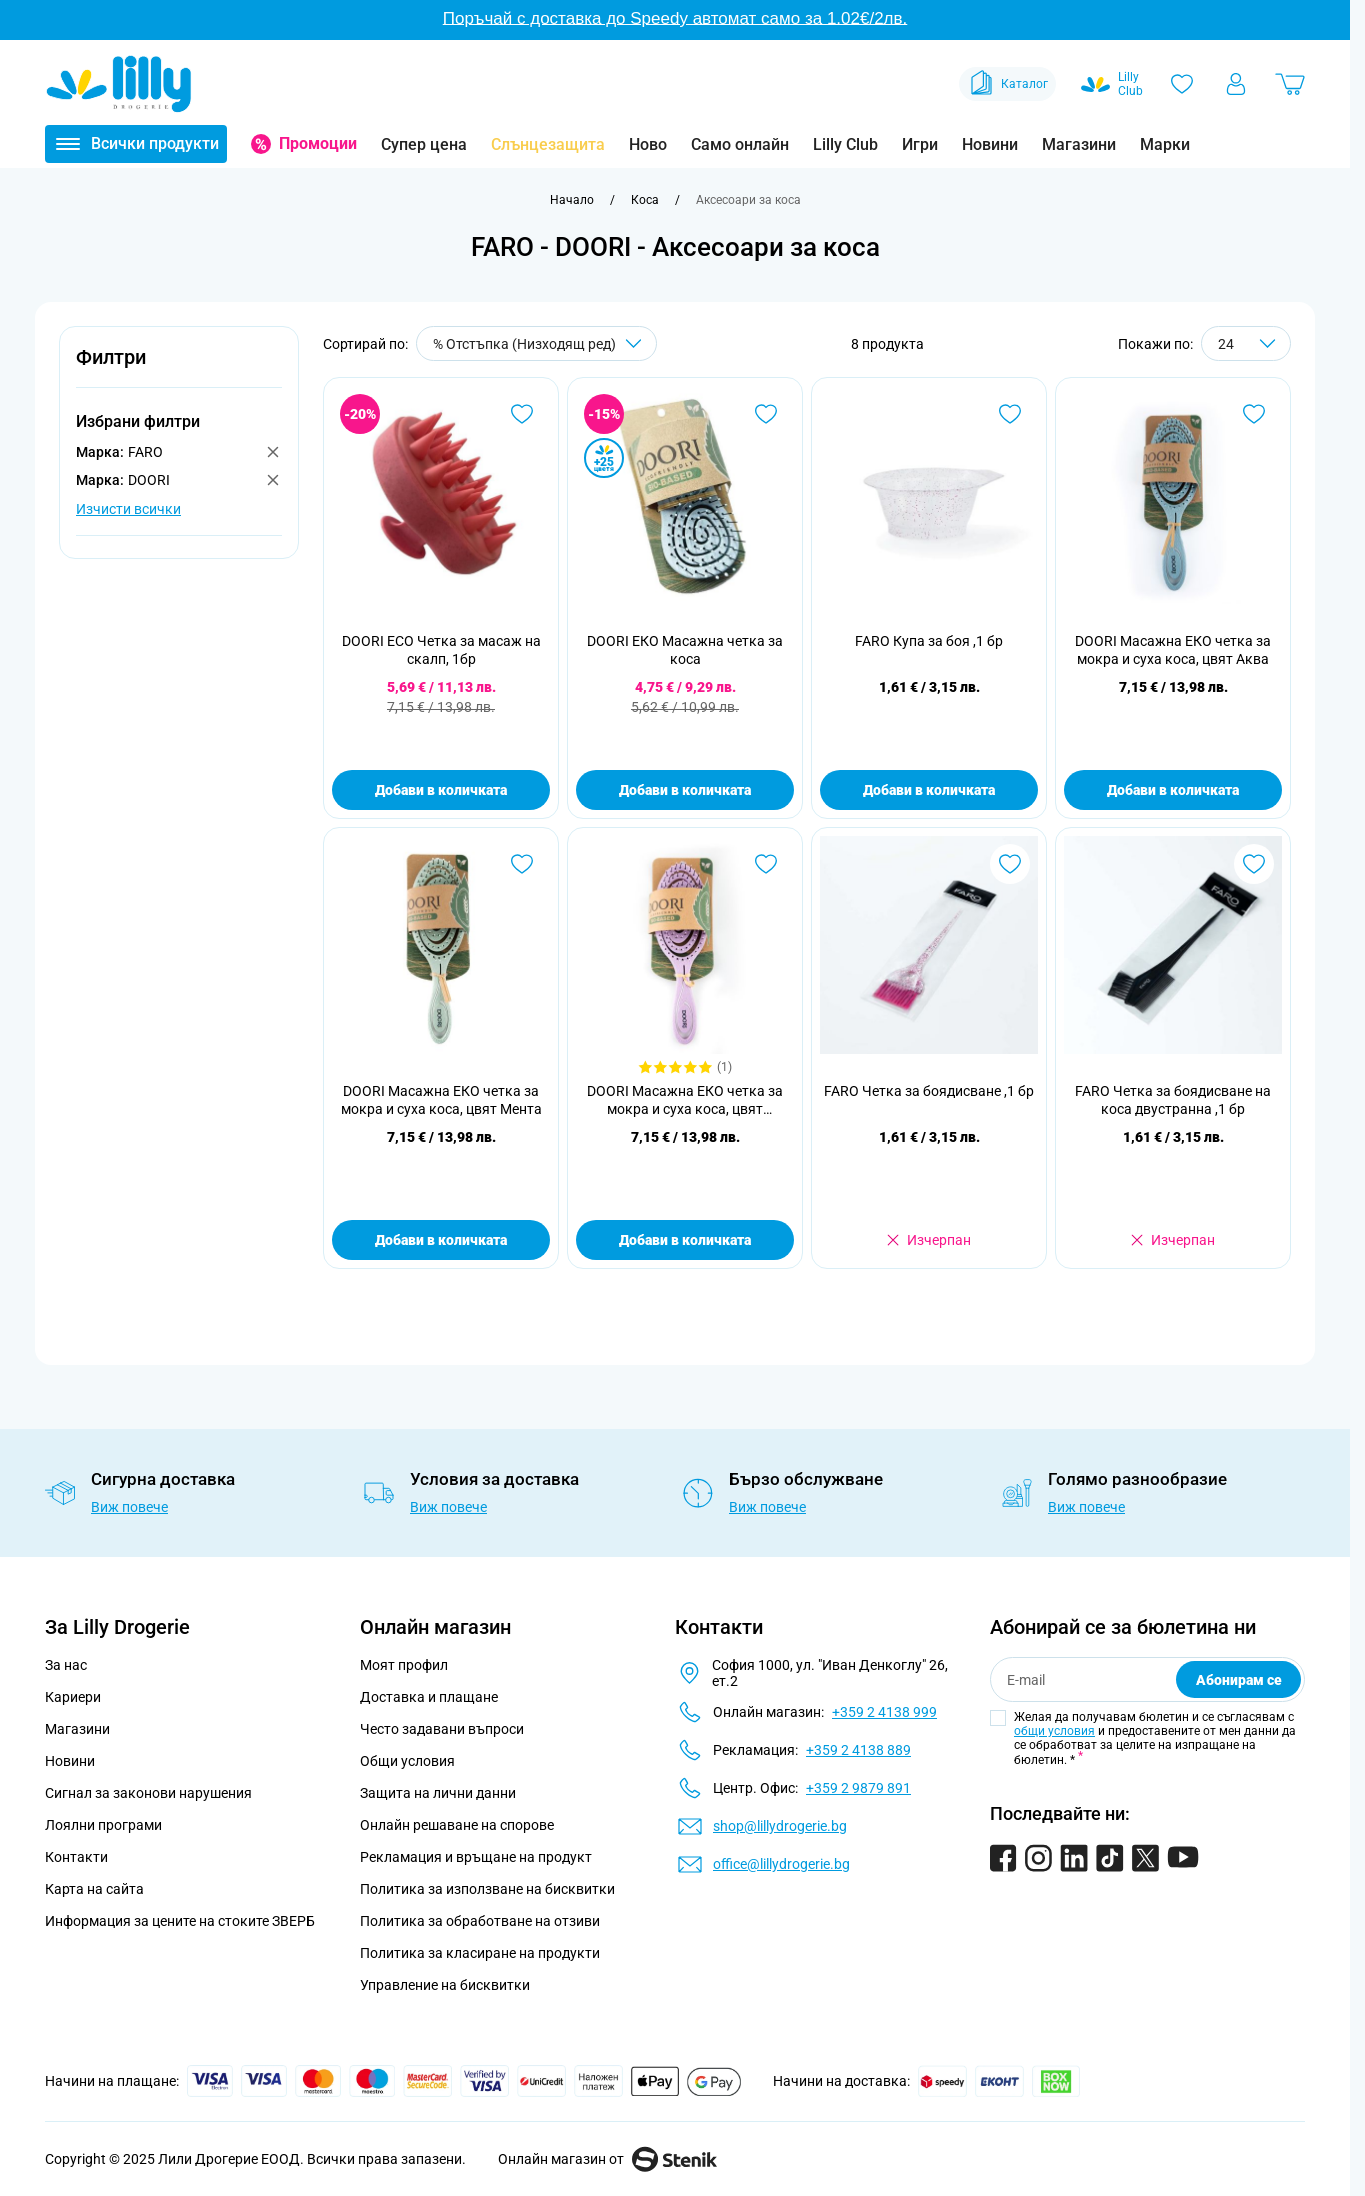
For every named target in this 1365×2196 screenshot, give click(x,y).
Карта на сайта (94, 1889)
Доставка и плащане (429, 1697)
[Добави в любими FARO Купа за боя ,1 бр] (1010, 414)
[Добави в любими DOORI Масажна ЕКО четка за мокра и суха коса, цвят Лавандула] (766, 864)
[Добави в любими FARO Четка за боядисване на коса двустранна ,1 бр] (1254, 864)
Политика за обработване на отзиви (480, 1921)
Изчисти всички (128, 509)
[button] (179, 368)
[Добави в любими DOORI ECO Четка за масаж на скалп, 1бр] (522, 414)
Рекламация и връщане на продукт (477, 1857)
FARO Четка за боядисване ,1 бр (929, 1091)
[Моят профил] (1236, 84)
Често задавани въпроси (442, 1729)
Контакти (76, 1857)
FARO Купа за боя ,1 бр (929, 641)
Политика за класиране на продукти (480, 1953)
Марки (1165, 144)
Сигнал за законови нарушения (148, 1793)
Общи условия (407, 1761)
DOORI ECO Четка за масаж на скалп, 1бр (441, 650)
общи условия (1054, 1731)
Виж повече (129, 1507)
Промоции (318, 143)
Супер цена (424, 144)
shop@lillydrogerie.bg (780, 1826)
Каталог (1007, 84)
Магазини (1079, 144)
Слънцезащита (548, 144)
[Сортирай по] (536, 343)
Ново (648, 144)
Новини (990, 144)
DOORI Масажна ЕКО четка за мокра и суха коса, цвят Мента (441, 1100)
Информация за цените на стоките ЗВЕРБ (180, 1921)
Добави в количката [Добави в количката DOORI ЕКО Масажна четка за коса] (685, 790)
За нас (66, 1665)
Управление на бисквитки (445, 1985)
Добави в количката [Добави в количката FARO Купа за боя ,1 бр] (929, 790)
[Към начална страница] (572, 200)
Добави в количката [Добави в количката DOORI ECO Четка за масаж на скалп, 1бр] (441, 790)
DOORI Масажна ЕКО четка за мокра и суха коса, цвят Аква (1173, 650)
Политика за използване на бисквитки (487, 1889)
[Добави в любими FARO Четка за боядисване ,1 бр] (1010, 864)
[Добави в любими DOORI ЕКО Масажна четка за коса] (766, 414)
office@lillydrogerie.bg (781, 1864)
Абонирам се (1239, 1680)
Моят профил (404, 1665)
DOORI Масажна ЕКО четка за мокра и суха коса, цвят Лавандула (685, 1100)
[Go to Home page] (119, 84)
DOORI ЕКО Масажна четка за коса (685, 650)
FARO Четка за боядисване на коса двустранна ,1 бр (1173, 1100)
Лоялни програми (103, 1825)
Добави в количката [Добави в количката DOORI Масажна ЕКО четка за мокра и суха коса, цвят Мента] (441, 1240)
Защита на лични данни (438, 1793)
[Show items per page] (1246, 343)
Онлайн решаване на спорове (457, 1825)
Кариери (73, 1697)
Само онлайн (740, 144)
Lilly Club (845, 144)
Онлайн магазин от (607, 2159)
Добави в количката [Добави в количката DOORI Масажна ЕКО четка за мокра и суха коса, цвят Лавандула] (685, 1240)
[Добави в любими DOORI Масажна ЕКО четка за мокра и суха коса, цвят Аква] (1254, 414)
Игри (920, 144)
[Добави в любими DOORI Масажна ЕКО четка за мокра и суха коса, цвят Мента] (522, 864)
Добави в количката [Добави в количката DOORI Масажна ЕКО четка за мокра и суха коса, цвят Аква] (1173, 790)
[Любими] (1182, 84)
